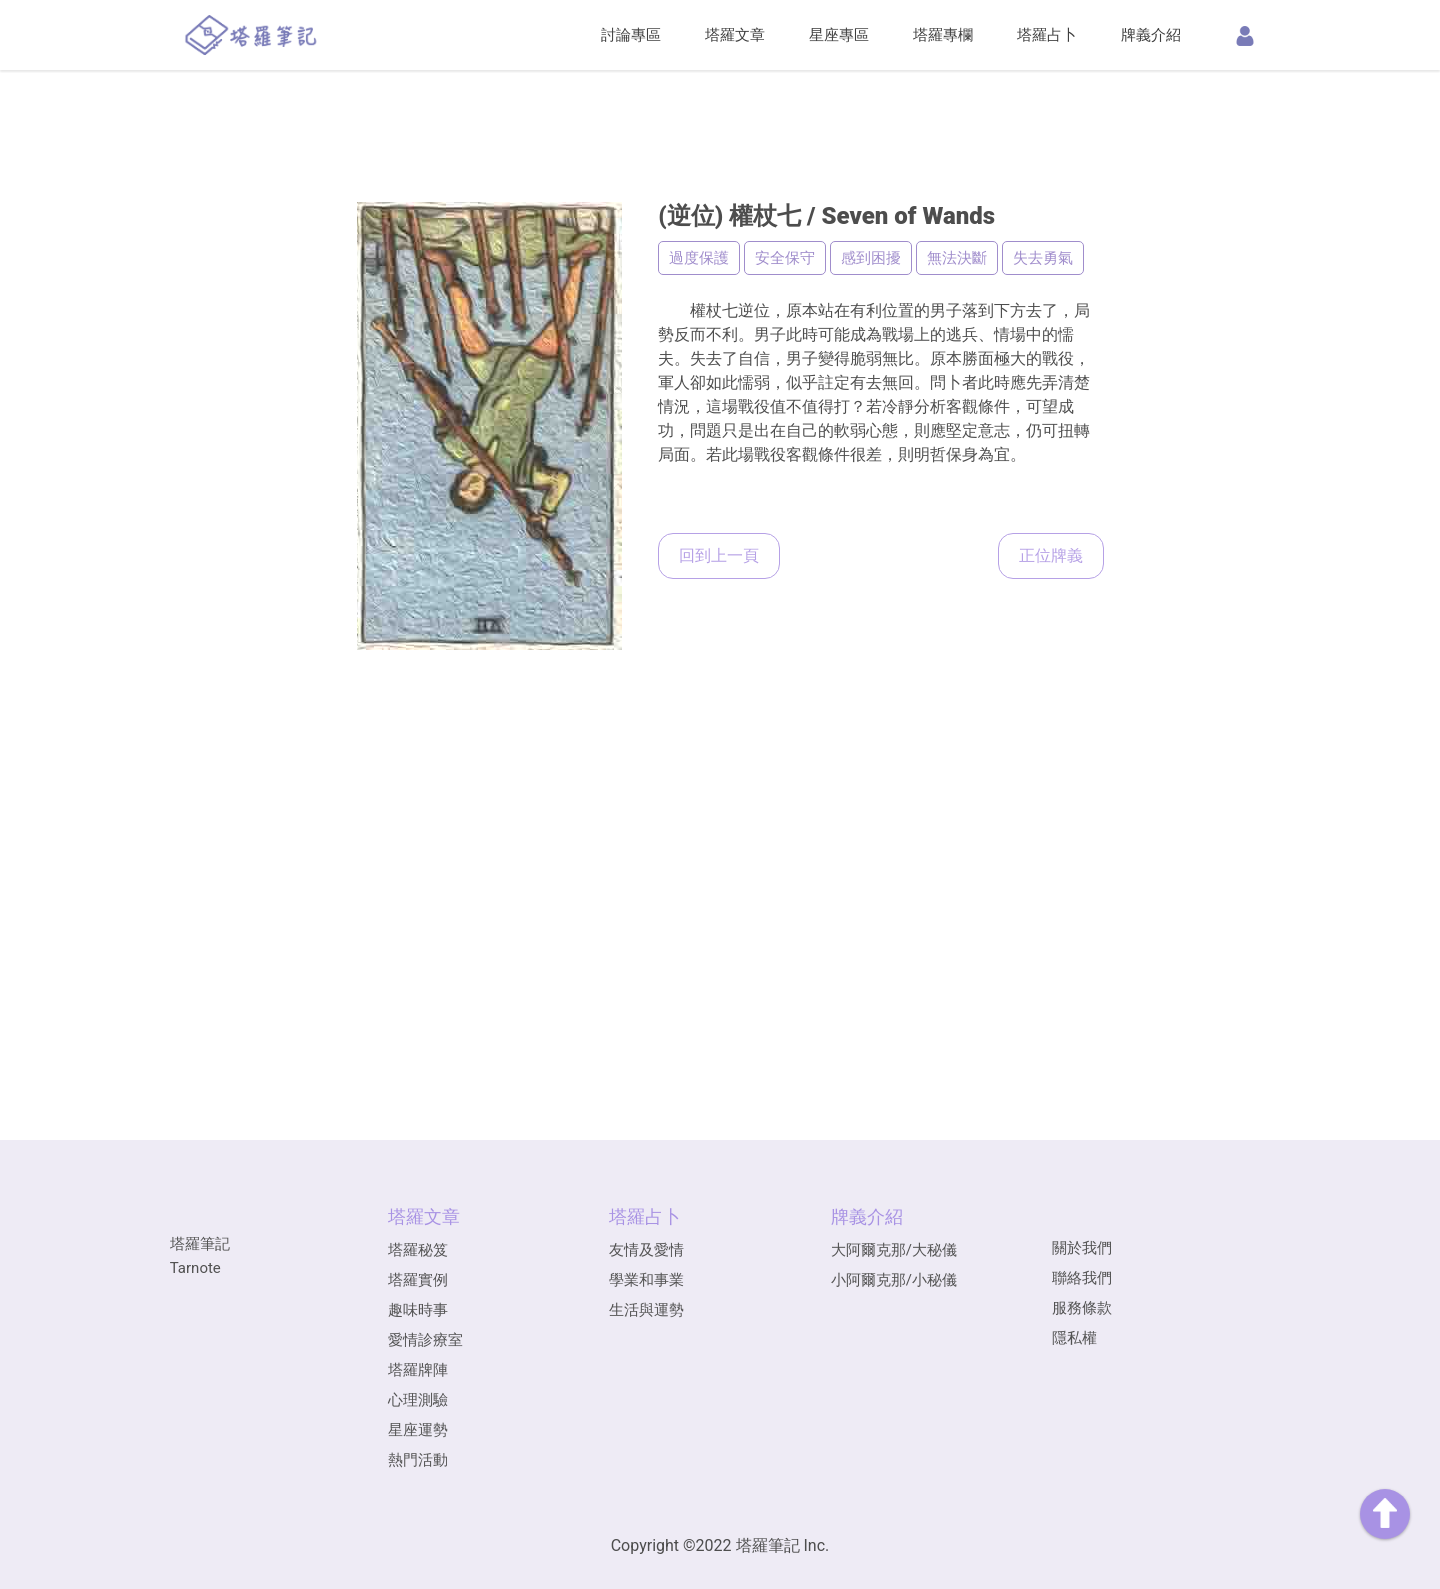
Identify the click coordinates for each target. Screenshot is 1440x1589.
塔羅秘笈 (418, 1250)
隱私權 (1074, 1338)
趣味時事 (418, 1310)
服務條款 (1082, 1308)
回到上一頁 (719, 555)
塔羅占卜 (1047, 35)
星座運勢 (418, 1430)
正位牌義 (1051, 555)
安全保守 (785, 258)
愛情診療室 (425, 1340)
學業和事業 (646, 1280)
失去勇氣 (1043, 258)
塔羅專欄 (943, 35)
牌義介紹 (1151, 35)
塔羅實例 (418, 1280)
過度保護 (699, 258)
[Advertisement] (720, 105)
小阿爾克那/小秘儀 (894, 1280)
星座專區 (839, 35)
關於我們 (1082, 1248)
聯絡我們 (1082, 1278)
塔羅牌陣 (418, 1370)
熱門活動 (418, 1460)
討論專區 (631, 35)
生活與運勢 (646, 1310)
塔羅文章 (735, 35)
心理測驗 (418, 1400)
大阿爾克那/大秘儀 (894, 1250)
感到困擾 (871, 258)
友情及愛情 (646, 1250)
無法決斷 (957, 258)
